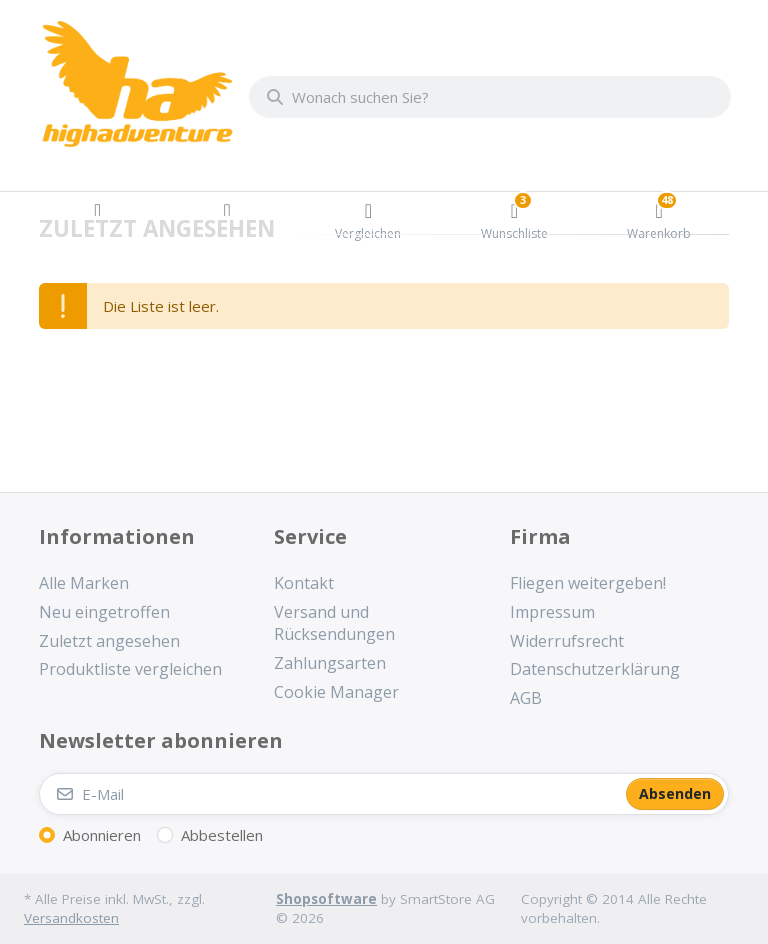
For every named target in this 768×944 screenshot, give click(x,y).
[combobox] (490, 97)
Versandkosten (71, 918)
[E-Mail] (331, 794)
